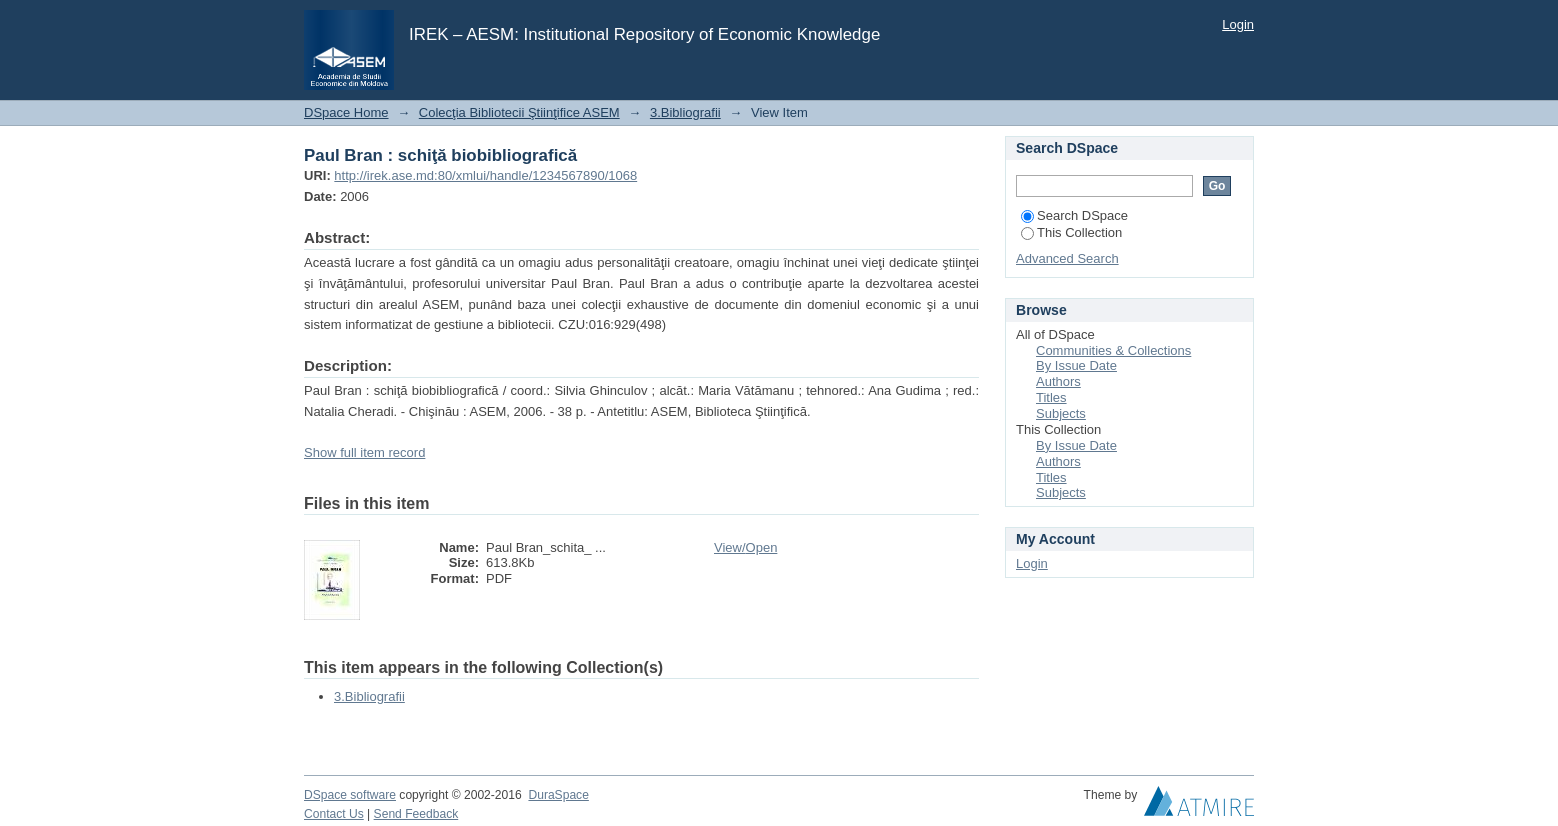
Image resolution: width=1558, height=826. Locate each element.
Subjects (1061, 413)
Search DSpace (1074, 215)
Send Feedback (416, 814)
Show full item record (364, 452)
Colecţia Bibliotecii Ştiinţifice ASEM (519, 112)
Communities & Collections (1113, 350)
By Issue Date (1076, 365)
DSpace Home (346, 112)
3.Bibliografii (685, 112)
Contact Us (334, 814)
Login (1238, 24)
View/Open (745, 547)
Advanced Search (1067, 258)
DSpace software (350, 795)
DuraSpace (558, 795)
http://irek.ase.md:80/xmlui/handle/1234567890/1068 (485, 175)
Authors (1058, 381)
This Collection (1071, 232)
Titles (1051, 397)
